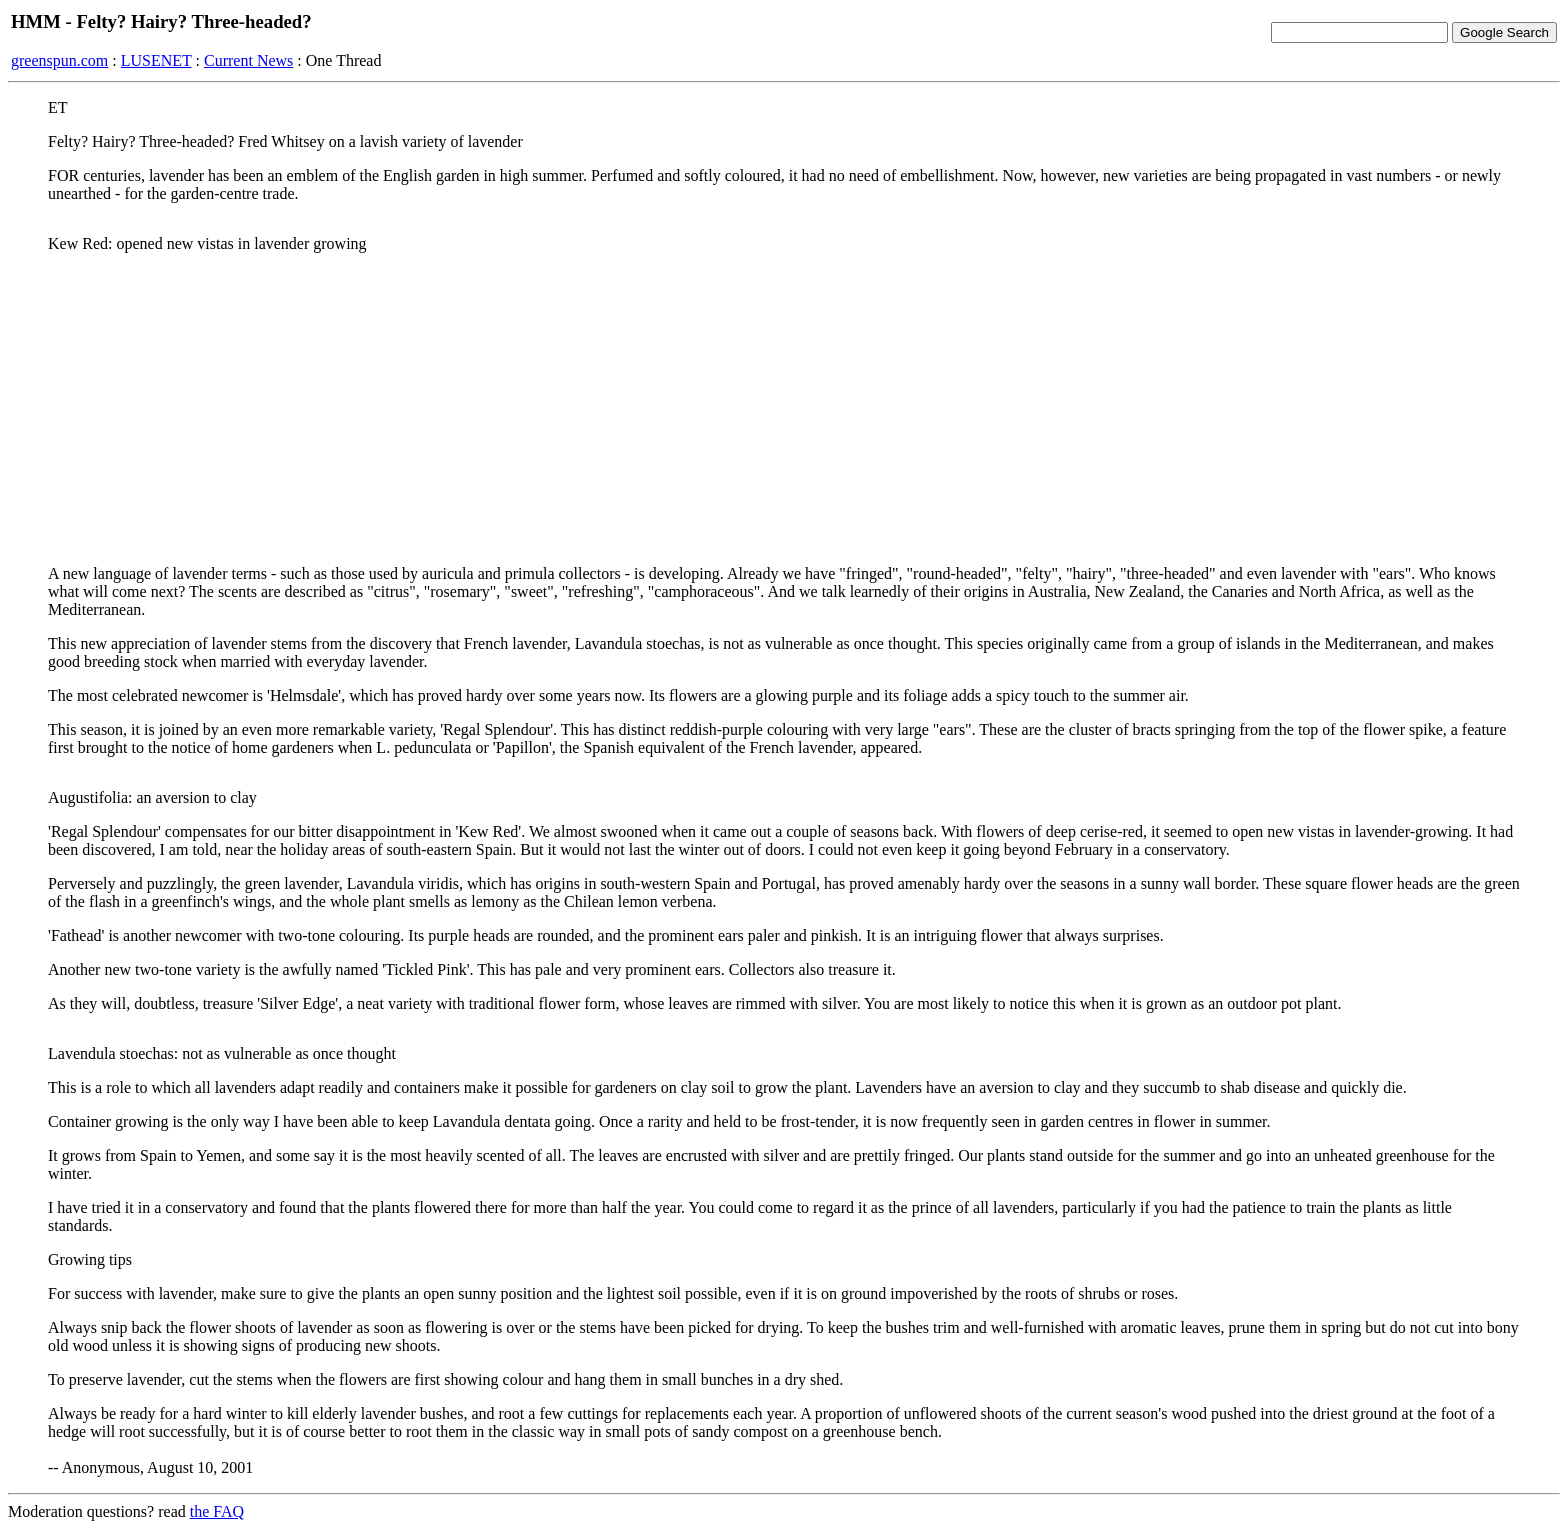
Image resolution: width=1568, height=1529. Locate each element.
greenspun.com (59, 60)
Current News (248, 60)
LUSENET (156, 60)
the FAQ (217, 1511)
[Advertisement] (784, 409)
